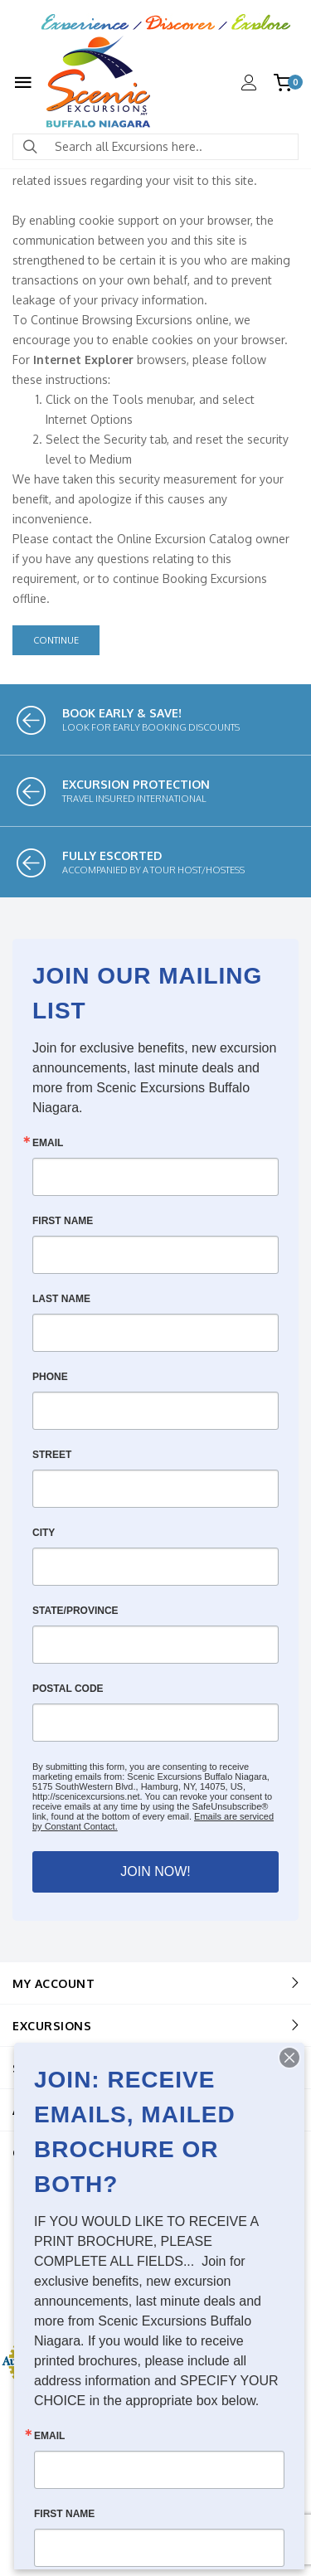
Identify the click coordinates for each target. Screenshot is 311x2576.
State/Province (75, 1611)
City (43, 1533)
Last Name (61, 1299)
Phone (50, 1377)
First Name (62, 1221)
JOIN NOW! (155, 1871)
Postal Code (68, 1689)
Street (51, 1455)
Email (47, 1143)
